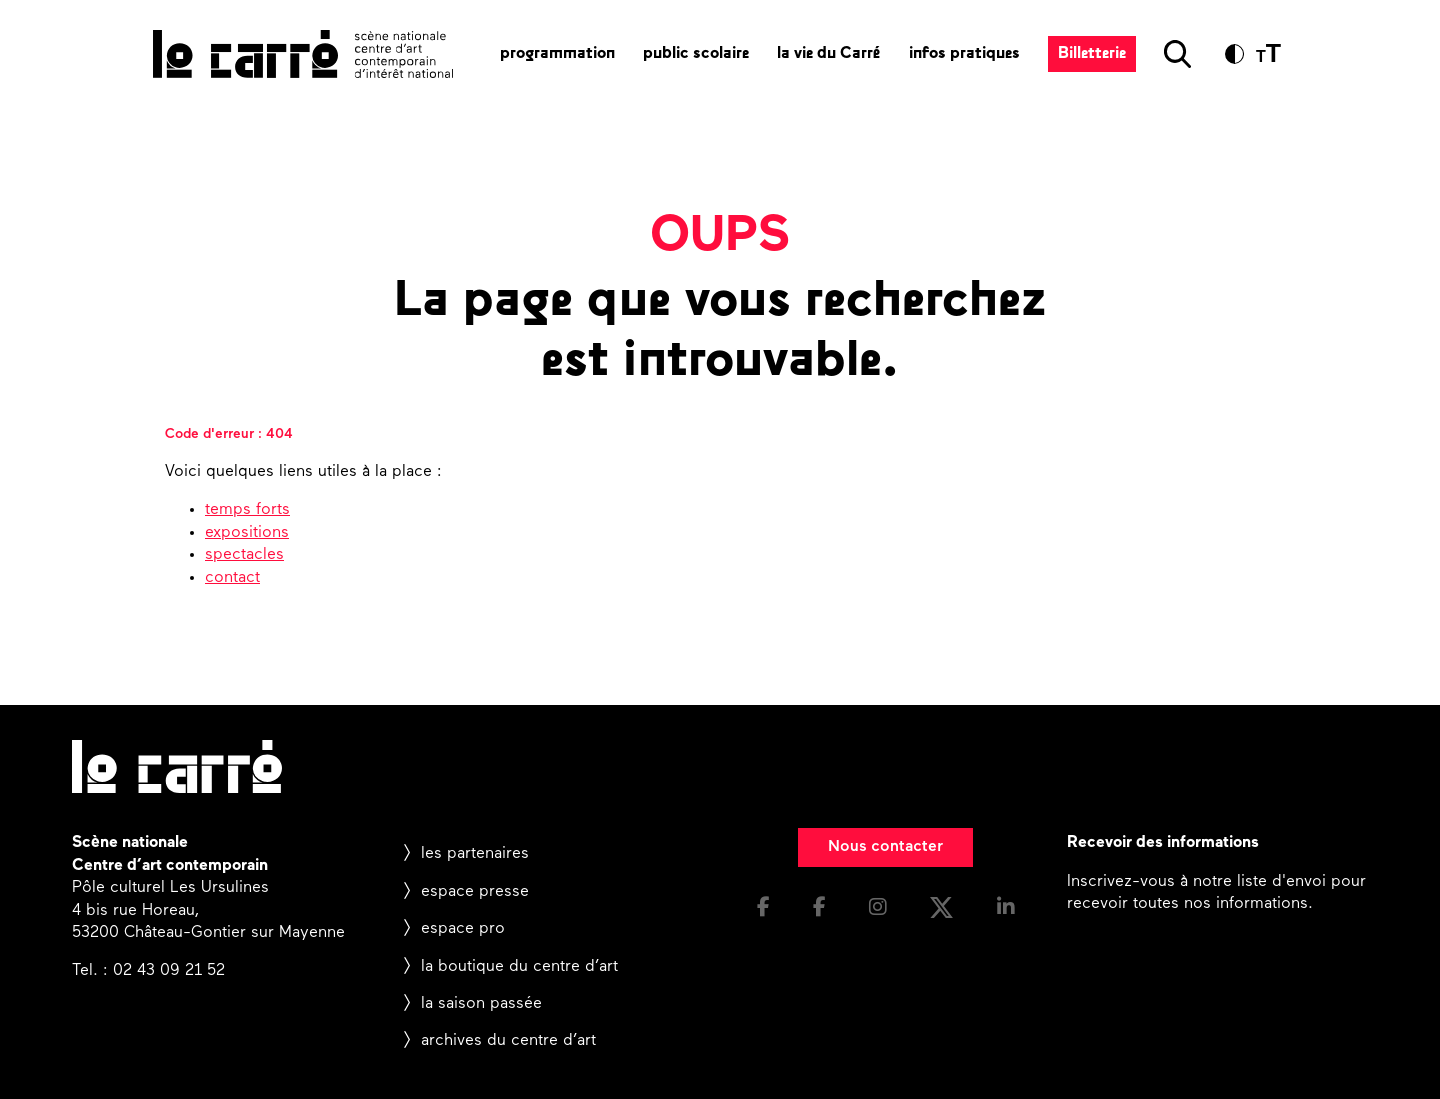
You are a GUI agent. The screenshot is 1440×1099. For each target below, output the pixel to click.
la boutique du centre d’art (519, 967)
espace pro (463, 929)
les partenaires (475, 854)
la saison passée (481, 1004)
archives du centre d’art (508, 1041)
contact (232, 578)
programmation (557, 54)
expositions (247, 533)
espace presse (475, 892)
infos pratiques (964, 54)
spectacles (244, 555)
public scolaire (696, 54)
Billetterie (1092, 54)
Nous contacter (885, 847)
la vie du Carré (829, 54)
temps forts (247, 510)
